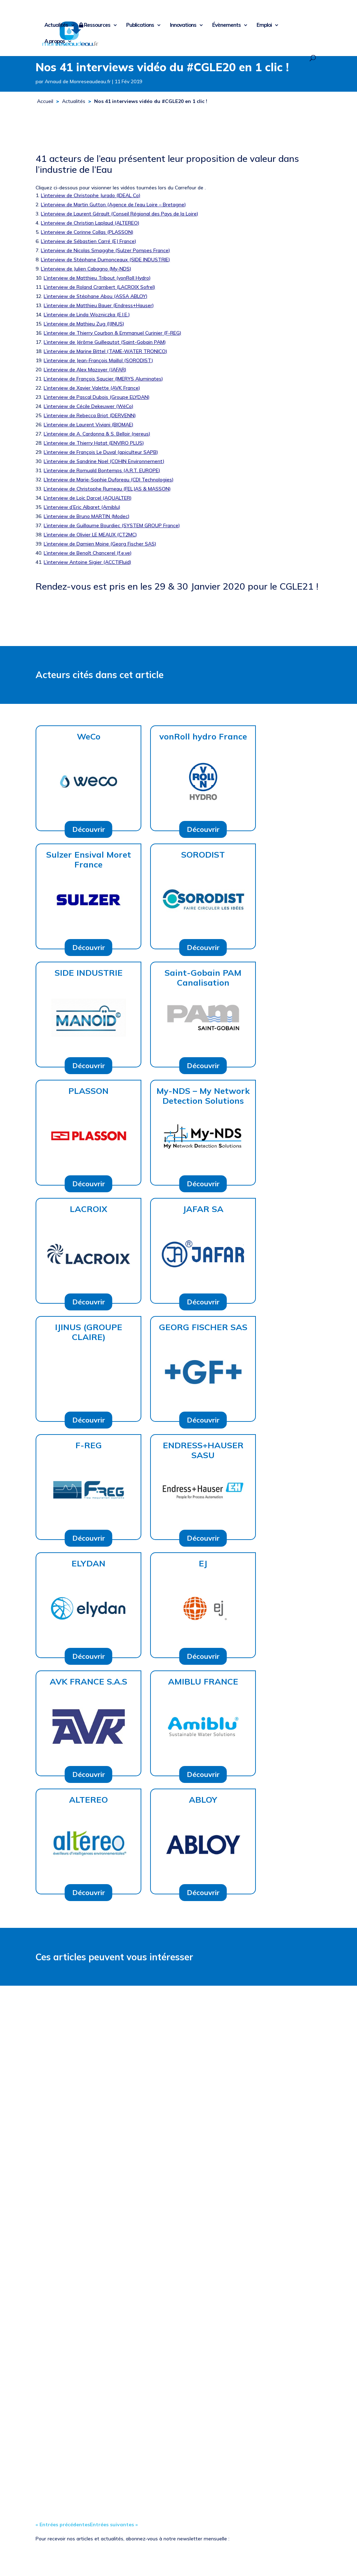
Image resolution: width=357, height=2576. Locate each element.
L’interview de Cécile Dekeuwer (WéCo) (88, 406)
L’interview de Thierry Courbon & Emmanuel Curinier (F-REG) (112, 333)
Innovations (183, 25)
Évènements (226, 25)
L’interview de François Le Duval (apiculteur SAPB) (101, 452)
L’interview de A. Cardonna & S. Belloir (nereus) (97, 434)
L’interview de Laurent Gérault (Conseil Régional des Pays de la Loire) (119, 214)
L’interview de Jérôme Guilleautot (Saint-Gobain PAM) (105, 342)
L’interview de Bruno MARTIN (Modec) (86, 516)
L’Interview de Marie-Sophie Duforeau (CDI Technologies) (108, 479)
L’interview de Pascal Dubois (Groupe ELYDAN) (96, 397)
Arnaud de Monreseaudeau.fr (78, 81)
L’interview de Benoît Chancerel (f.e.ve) (87, 553)
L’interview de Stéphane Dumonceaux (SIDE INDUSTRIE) (105, 259)
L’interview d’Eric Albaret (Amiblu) (82, 507)
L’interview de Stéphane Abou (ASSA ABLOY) (95, 296)
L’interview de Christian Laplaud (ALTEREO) (90, 223)
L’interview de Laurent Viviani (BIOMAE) (88, 424)
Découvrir (88, 829)
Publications (140, 25)
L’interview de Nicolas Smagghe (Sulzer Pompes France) (105, 250)
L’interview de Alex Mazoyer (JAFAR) (85, 369)
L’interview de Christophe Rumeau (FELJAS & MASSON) (107, 489)
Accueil (45, 101)
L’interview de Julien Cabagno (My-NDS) (86, 269)
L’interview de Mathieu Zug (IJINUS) (84, 324)
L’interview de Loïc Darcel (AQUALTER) (87, 498)
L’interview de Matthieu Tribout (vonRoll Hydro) (97, 278)
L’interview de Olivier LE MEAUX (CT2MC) (90, 534)
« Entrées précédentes (63, 2524)
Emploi (264, 25)
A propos (54, 41)
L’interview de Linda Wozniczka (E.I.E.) (87, 314)
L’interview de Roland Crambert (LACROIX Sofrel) (99, 287)
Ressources (97, 25)
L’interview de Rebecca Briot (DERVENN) (90, 415)
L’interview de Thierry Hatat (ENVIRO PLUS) (94, 443)
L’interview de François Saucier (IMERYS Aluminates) (103, 379)
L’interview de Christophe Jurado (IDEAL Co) (90, 195)
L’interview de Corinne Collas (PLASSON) (87, 232)
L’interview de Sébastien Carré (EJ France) (88, 241)
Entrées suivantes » (114, 2524)
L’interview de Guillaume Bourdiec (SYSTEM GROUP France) (112, 525)
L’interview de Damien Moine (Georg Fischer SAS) (100, 544)
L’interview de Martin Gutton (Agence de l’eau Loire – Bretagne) (113, 204)
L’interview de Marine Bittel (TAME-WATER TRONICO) (105, 351)
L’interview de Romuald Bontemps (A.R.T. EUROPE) (102, 470)
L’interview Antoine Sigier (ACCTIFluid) (87, 562)
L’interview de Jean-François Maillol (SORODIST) (98, 360)
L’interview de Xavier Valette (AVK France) (92, 388)
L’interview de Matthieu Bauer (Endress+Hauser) (99, 305)
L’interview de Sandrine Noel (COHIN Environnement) (104, 461)
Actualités (56, 25)
